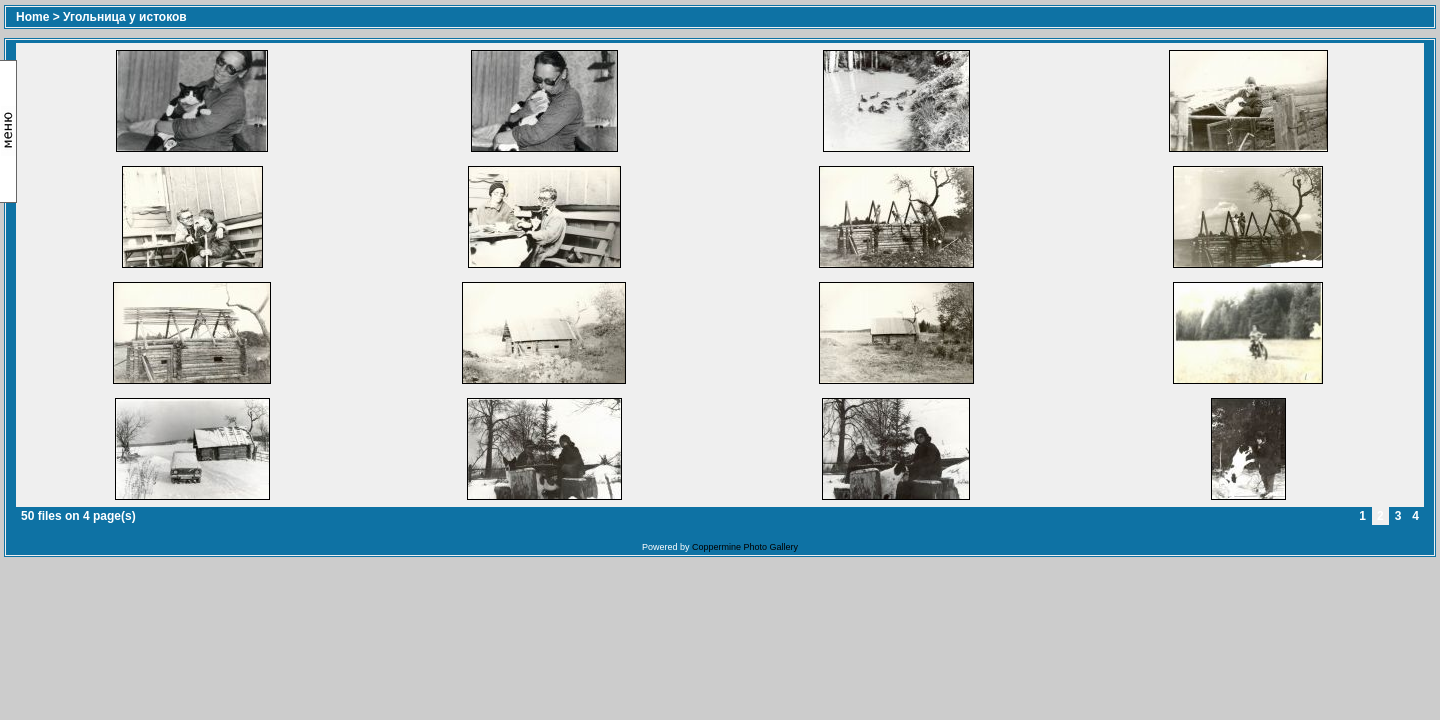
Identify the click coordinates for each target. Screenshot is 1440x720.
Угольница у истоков (125, 17)
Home (32, 17)
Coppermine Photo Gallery (745, 547)
